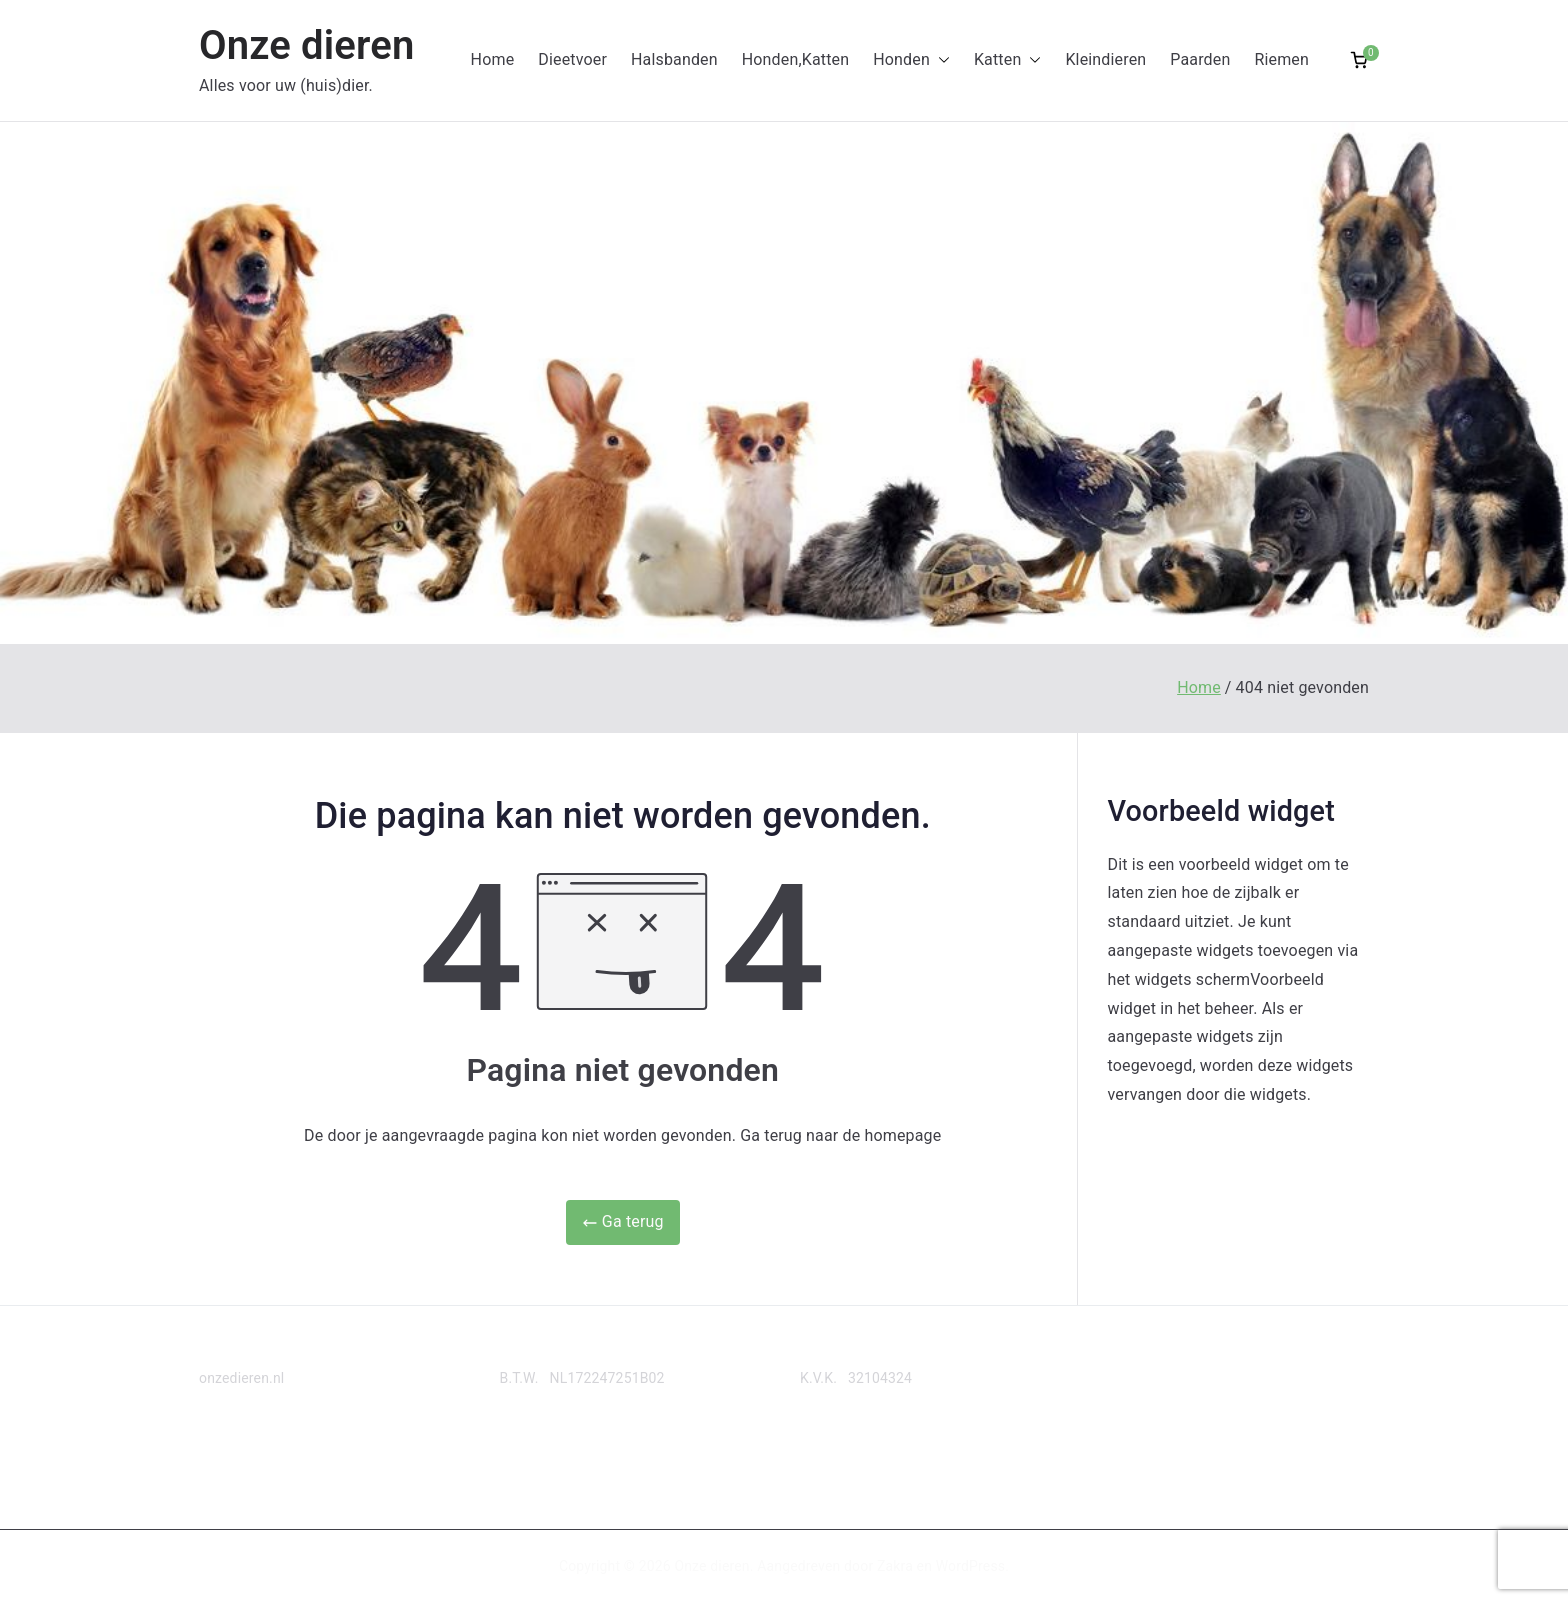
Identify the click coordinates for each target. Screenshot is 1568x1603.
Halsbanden (674, 59)
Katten (1008, 60)
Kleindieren (1105, 59)
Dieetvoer (572, 59)
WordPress (970, 1566)
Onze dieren (306, 45)
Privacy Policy (243, 1456)
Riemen (1281, 59)
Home (493, 59)
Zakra (895, 1566)
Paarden (1200, 59)
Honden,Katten (795, 59)
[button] (940, 60)
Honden (911, 60)
